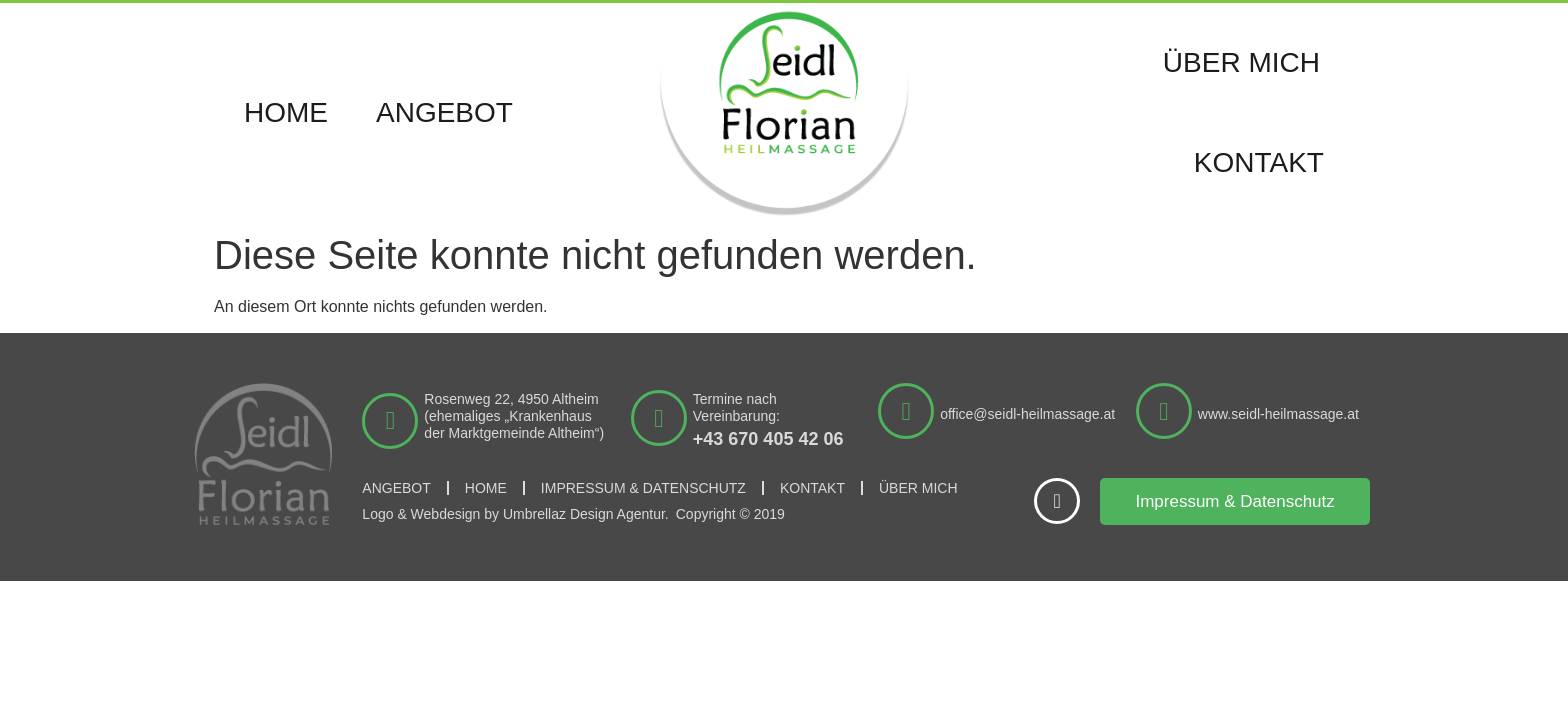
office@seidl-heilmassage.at (1027, 414)
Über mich (1241, 62)
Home (286, 112)
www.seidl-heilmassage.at (1278, 414)
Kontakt (1259, 162)
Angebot (444, 112)
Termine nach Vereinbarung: (736, 407)
